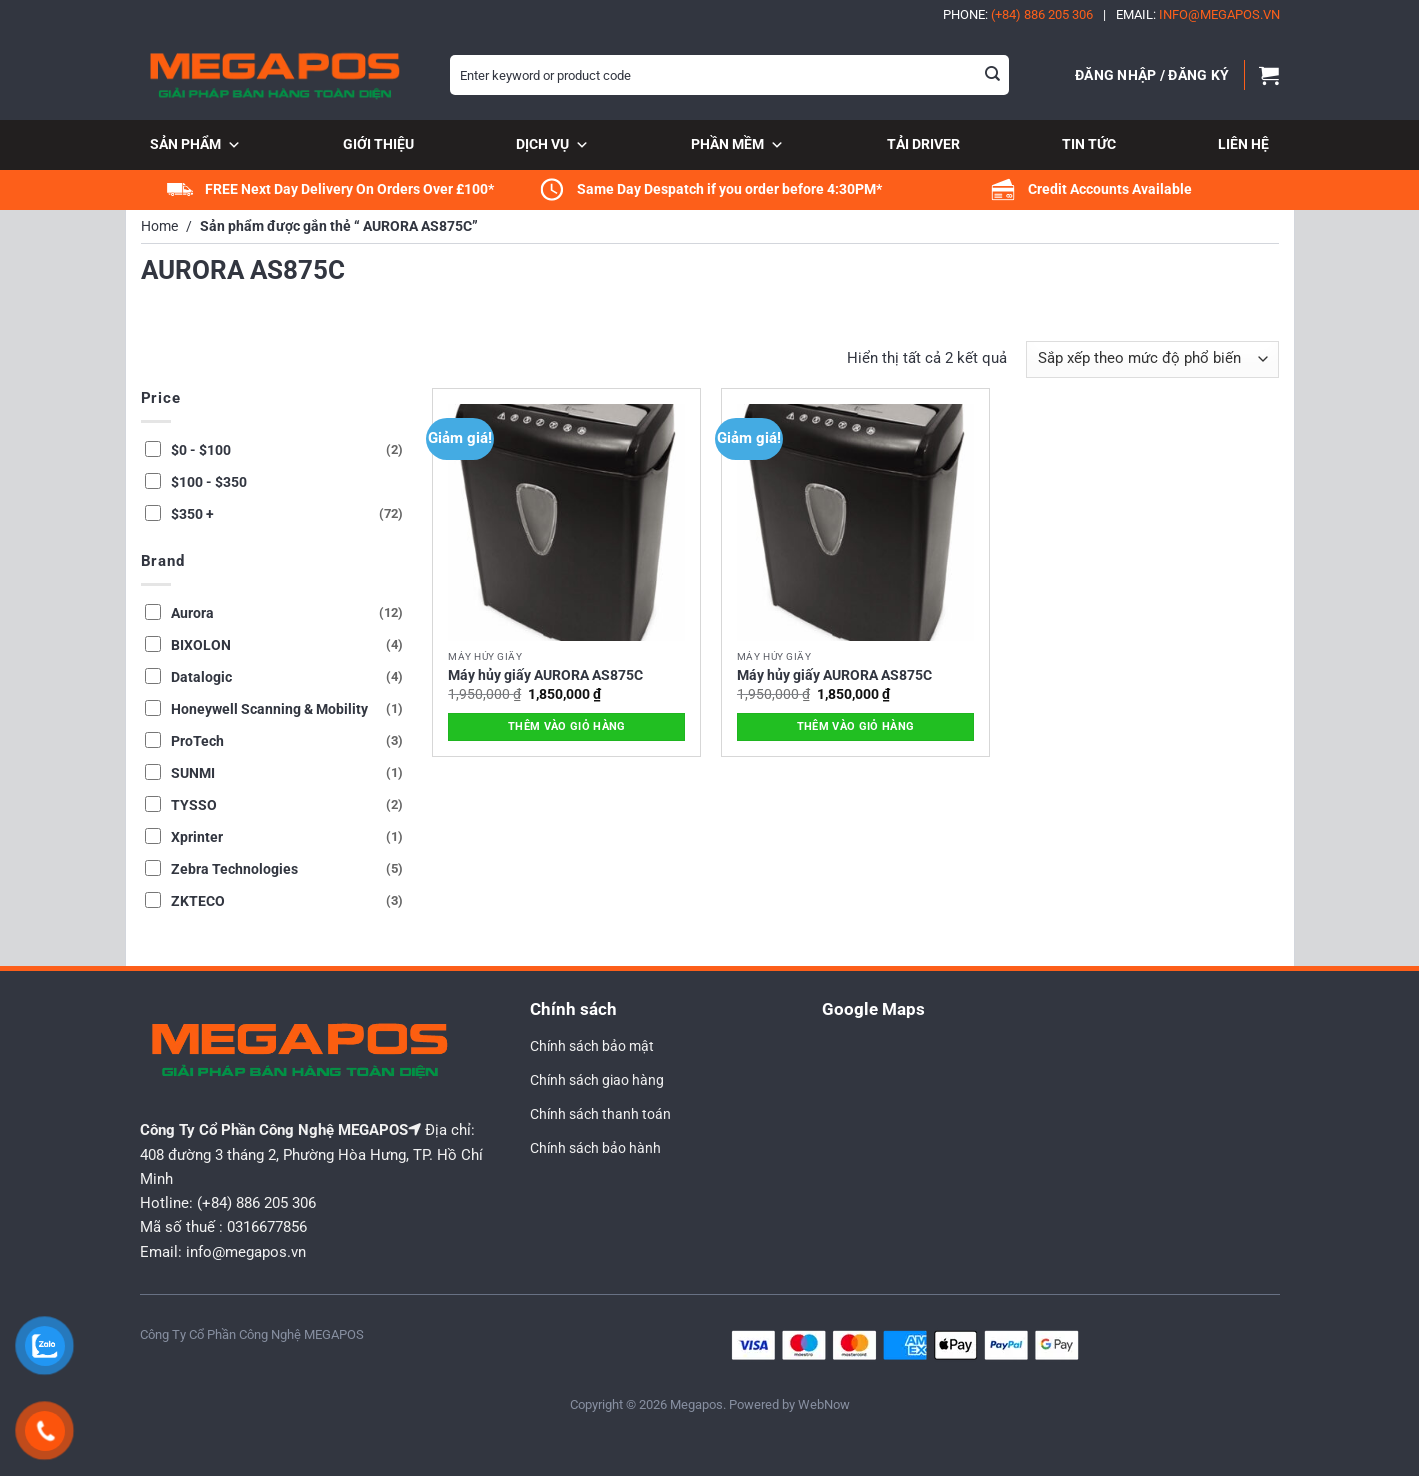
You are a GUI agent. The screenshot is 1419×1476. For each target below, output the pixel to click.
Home (159, 226)
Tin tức (1089, 144)
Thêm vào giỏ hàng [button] (567, 726)
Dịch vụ (552, 146)
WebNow (824, 1404)
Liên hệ (1243, 144)
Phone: (1018, 14)
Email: (1198, 14)
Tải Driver (923, 144)
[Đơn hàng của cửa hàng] (1152, 359)
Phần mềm (737, 146)
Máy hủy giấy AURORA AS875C (545, 675)
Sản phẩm (195, 146)
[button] (1152, 75)
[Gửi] (992, 75)
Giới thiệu (378, 144)
